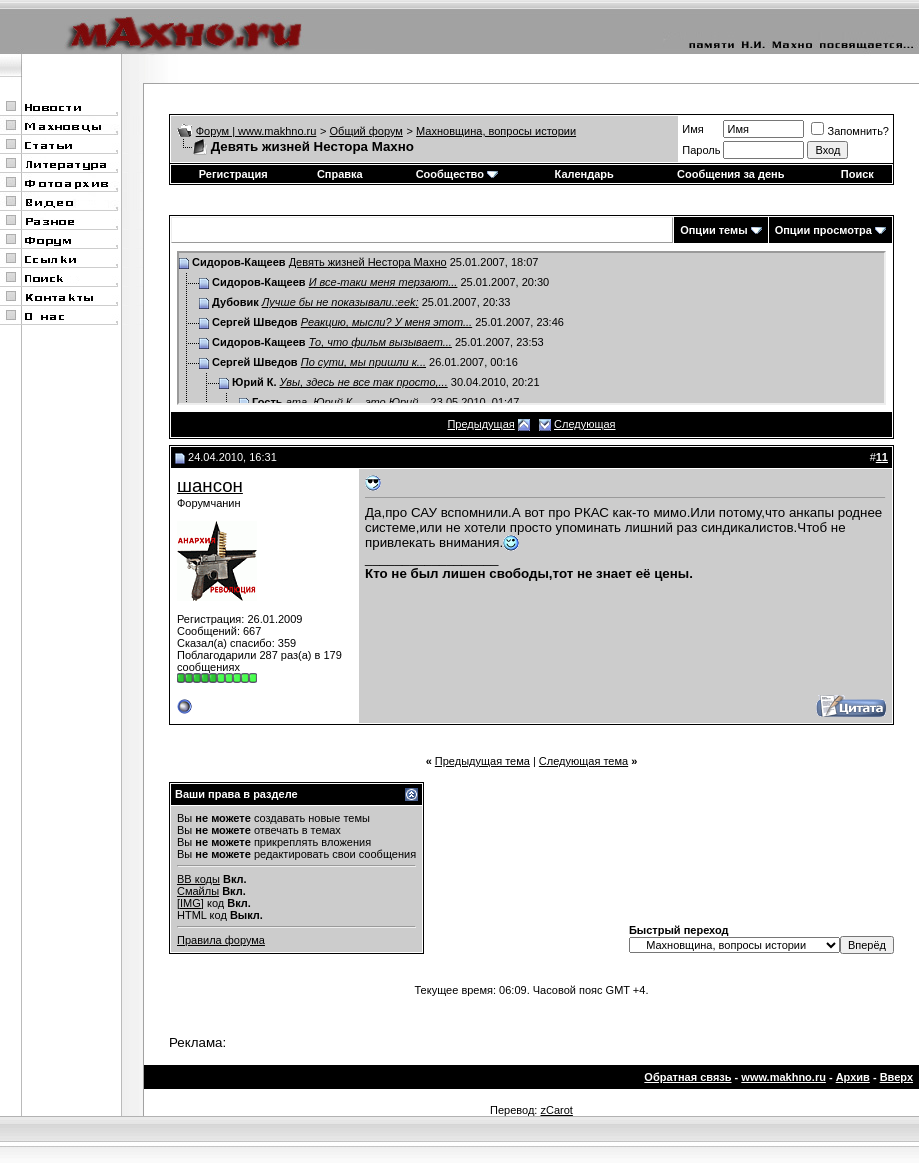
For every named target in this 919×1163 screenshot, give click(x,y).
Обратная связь (687, 1077)
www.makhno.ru (783, 1077)
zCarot (556, 1110)
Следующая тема (583, 761)
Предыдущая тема (482, 761)
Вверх (896, 1077)
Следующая (585, 424)
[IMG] (190, 903)
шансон (210, 485)
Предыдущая (480, 424)
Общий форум (366, 131)
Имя (692, 129)
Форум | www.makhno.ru (256, 131)
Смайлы (198, 891)
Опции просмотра (823, 230)
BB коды (198, 879)
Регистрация (233, 174)
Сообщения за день (730, 174)
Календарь (584, 174)
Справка (340, 174)
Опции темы (713, 230)
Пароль (701, 150)
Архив (853, 1077)
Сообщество (457, 174)
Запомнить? (850, 131)
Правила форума (221, 940)
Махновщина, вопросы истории (496, 131)
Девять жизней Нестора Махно (368, 262)
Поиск (857, 174)
